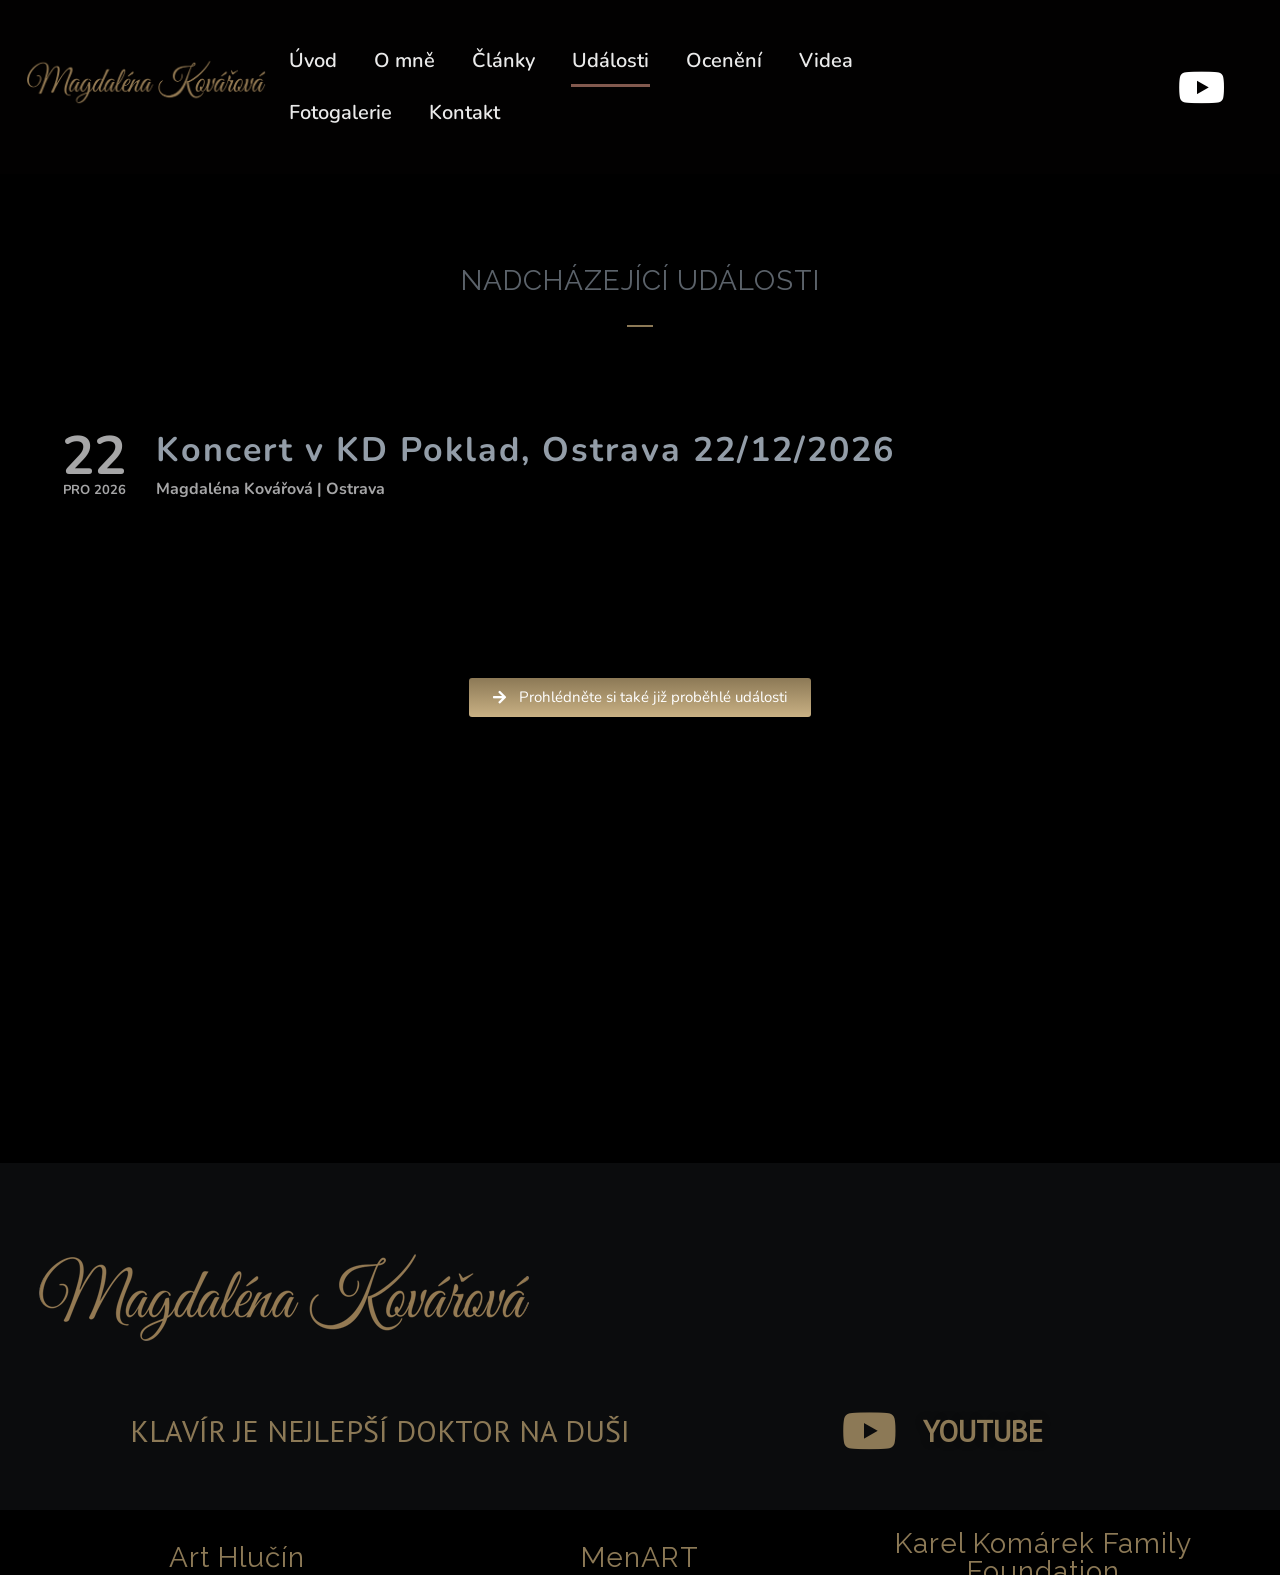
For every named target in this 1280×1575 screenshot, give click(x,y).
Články (503, 60)
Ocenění (724, 60)
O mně (404, 60)
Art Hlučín (237, 1557)
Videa (826, 60)
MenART (640, 1557)
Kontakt (464, 112)
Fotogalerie (340, 112)
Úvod (313, 60)
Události (610, 60)
